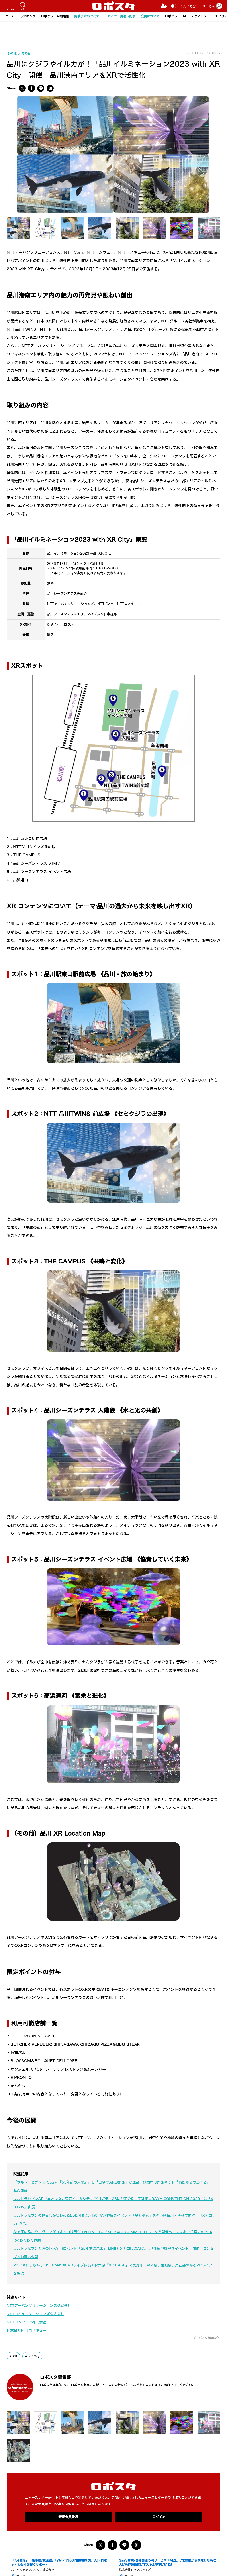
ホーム (10, 16)
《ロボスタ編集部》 (204, 2338)
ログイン (158, 2517)
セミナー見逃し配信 (121, 16)
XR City (35, 2356)
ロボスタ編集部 (63, 2376)
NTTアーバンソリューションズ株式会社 (41, 2305)
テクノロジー (200, 16)
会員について (150, 16)
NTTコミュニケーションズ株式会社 (37, 2314)
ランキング (27, 16)
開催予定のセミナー (88, 16)
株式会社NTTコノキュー (28, 2330)
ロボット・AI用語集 (55, 16)
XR (15, 2356)
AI (184, 16)
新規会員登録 (68, 2517)
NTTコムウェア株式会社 (28, 2322)
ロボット (171, 16)
